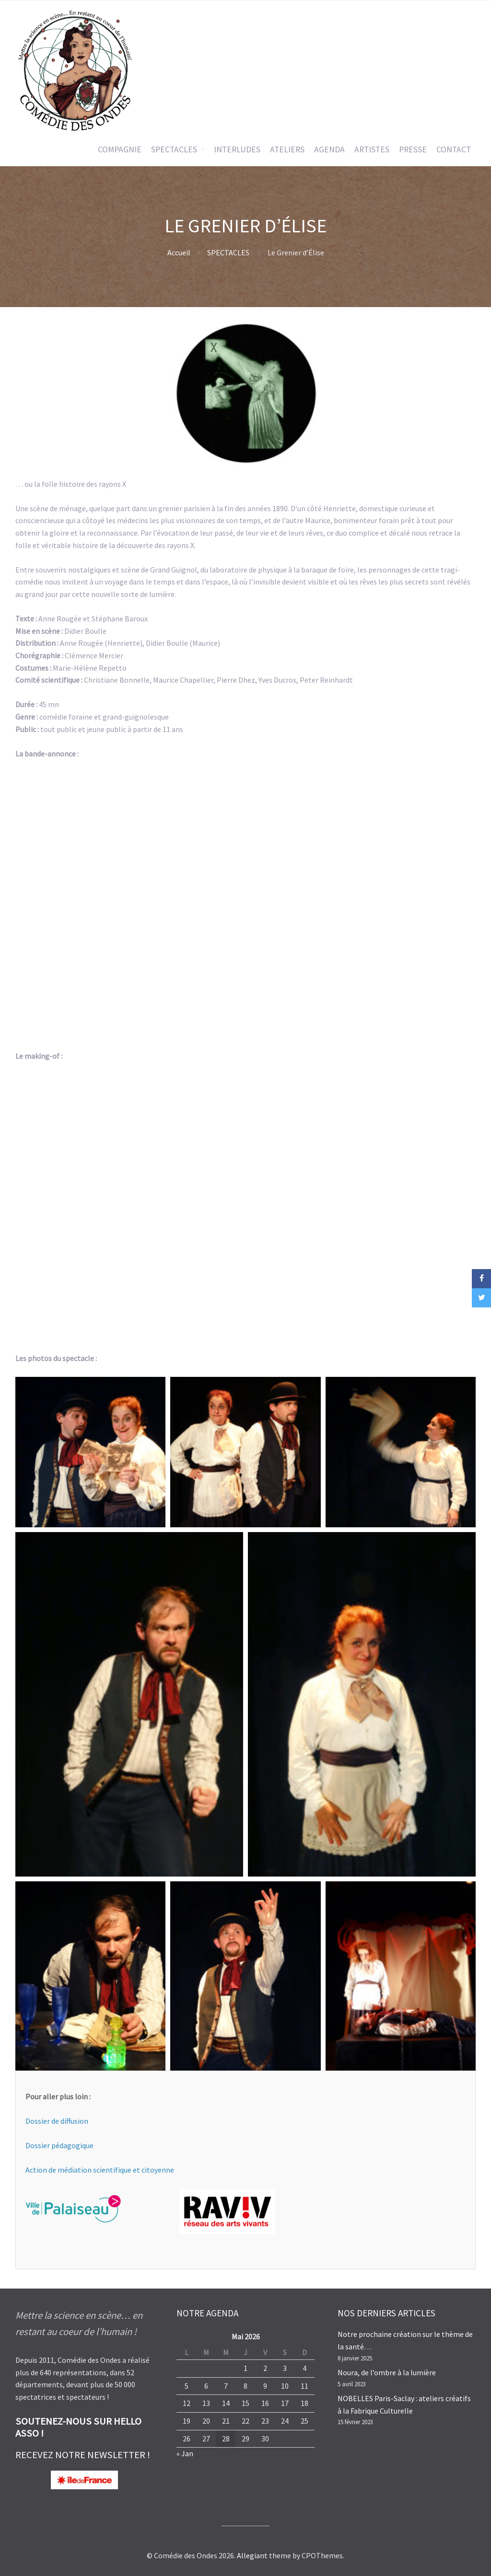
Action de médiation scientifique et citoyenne (99, 2170)
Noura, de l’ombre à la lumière (387, 2372)
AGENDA (329, 149)
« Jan (184, 2453)
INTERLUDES (237, 149)
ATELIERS (287, 149)
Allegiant (252, 2555)
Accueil (178, 252)
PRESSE (413, 149)
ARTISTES (371, 149)
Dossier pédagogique (59, 2145)
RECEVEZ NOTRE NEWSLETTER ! (82, 2455)
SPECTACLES (174, 149)
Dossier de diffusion (56, 2121)
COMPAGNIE (119, 149)
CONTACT (453, 149)
